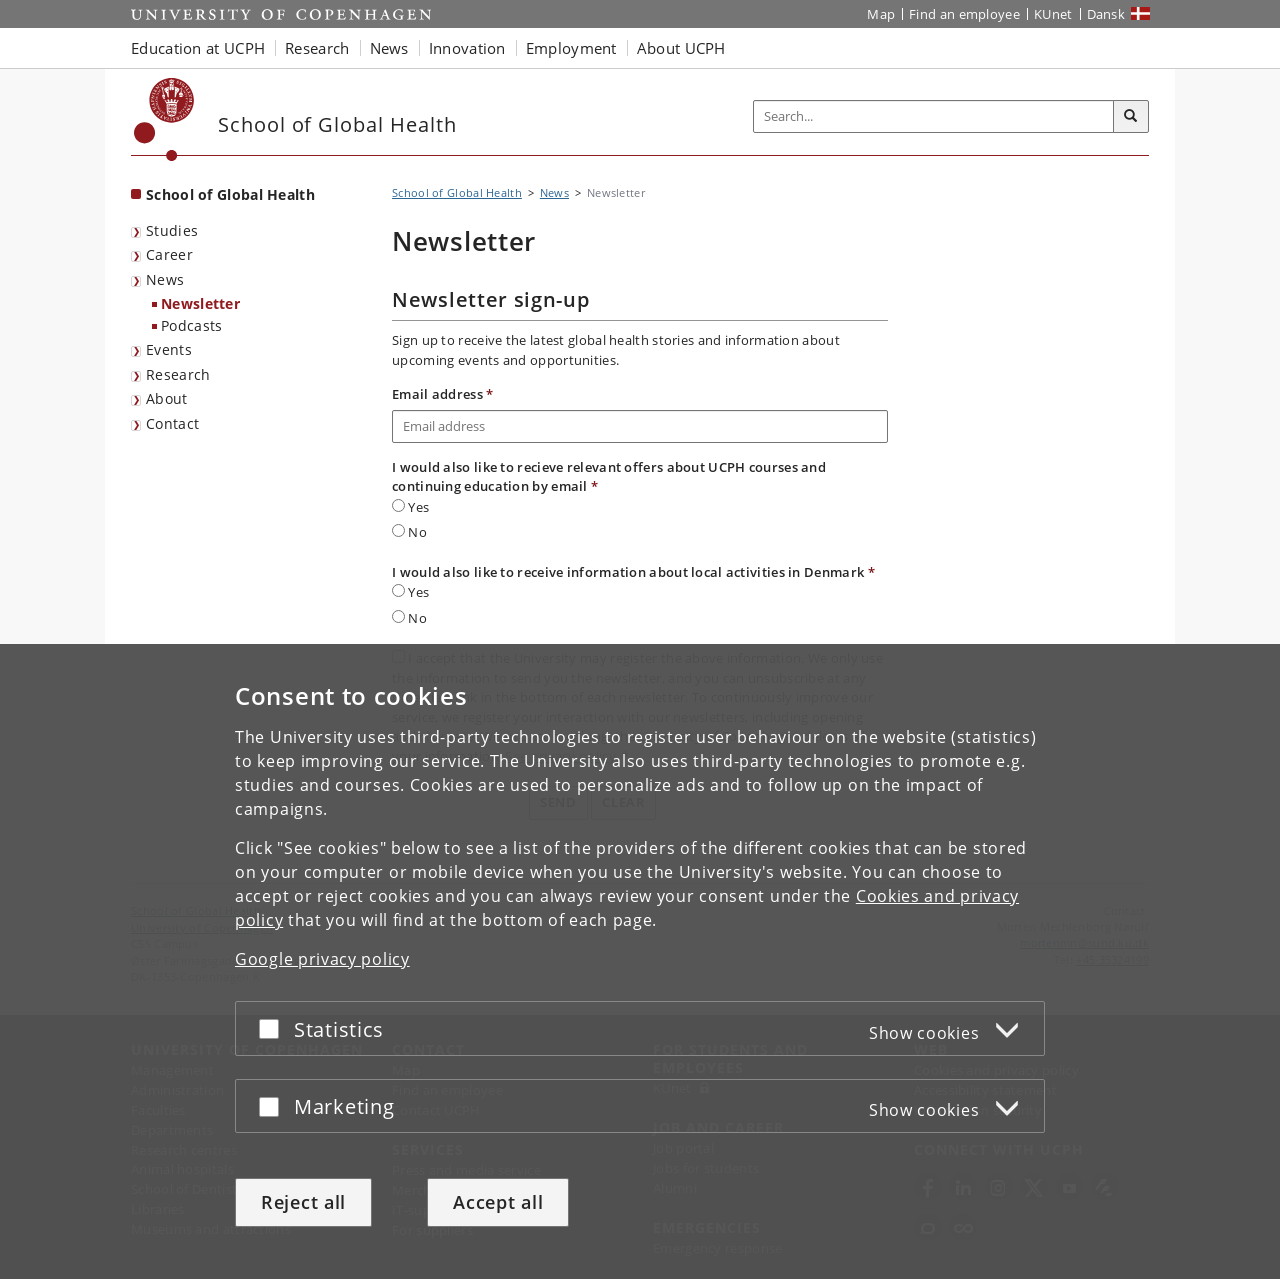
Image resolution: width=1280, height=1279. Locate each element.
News (165, 279)
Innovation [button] (467, 48)
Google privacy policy (322, 959)
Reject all (303, 1202)
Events (169, 349)
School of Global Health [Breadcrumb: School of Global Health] (457, 192)
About (167, 398)
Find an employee (964, 14)
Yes (410, 507)
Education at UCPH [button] (198, 48)
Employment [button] (571, 48)
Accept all (498, 1202)
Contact (172, 423)
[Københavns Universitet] (164, 119)
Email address (443, 394)
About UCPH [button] (681, 48)
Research (178, 374)
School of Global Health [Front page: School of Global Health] (230, 194)
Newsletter (200, 303)
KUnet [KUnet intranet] (1053, 14)
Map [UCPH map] (881, 14)
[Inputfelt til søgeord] (934, 116)
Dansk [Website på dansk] (1106, 14)
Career (169, 254)
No (409, 532)
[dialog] (640, 961)
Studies (172, 230)
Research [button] (317, 48)
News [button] (389, 48)
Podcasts (191, 325)
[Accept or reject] (274, 1028)
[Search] (1131, 117)
